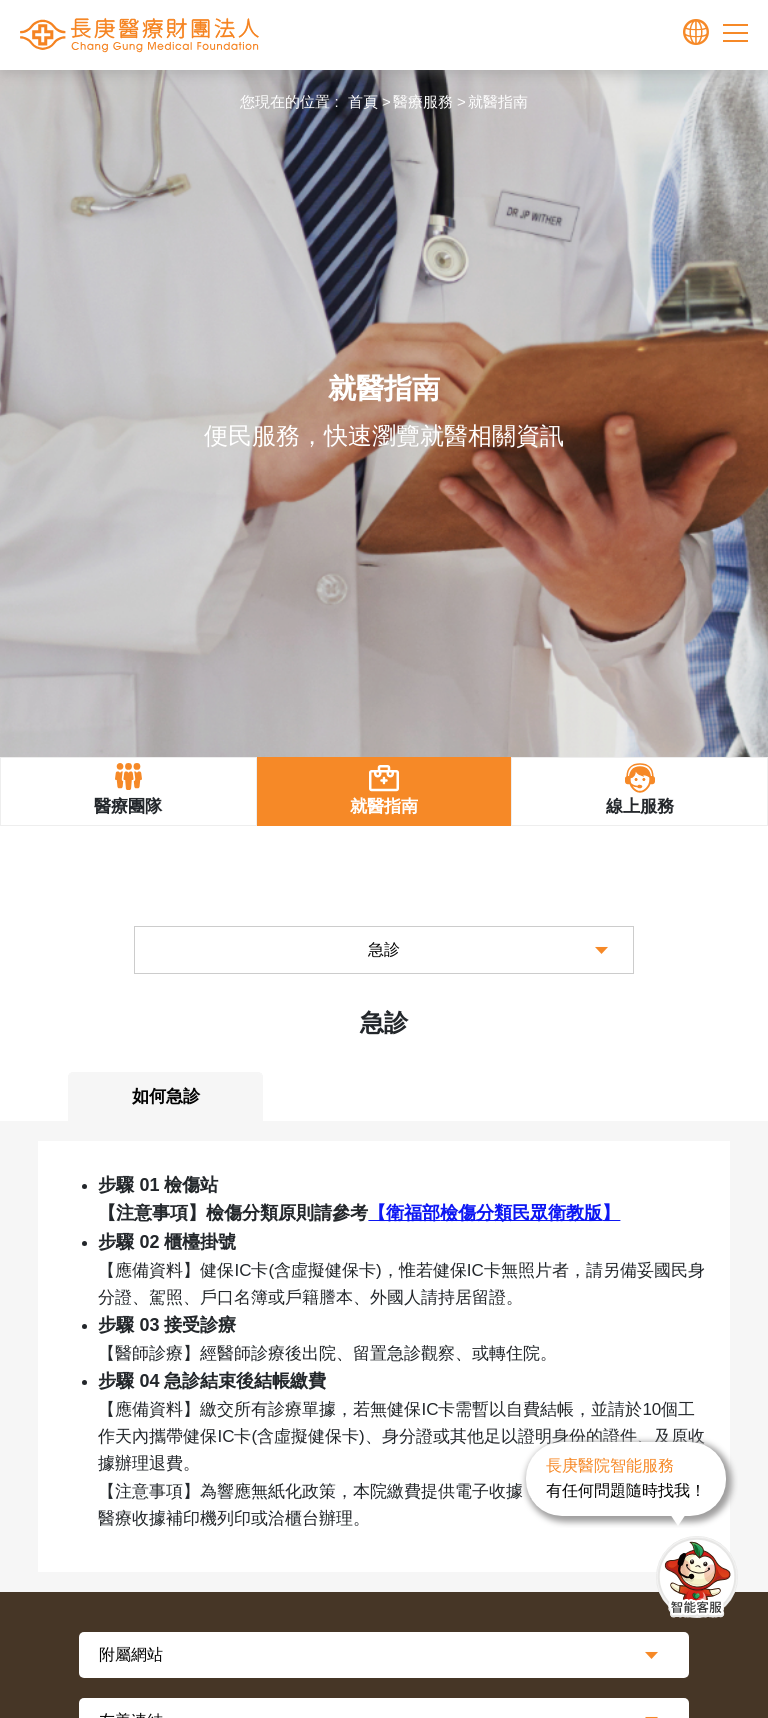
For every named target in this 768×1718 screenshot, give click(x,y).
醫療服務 (423, 101)
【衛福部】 (494, 1213)
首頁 (363, 101)
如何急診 (166, 1096)
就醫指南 (498, 101)
